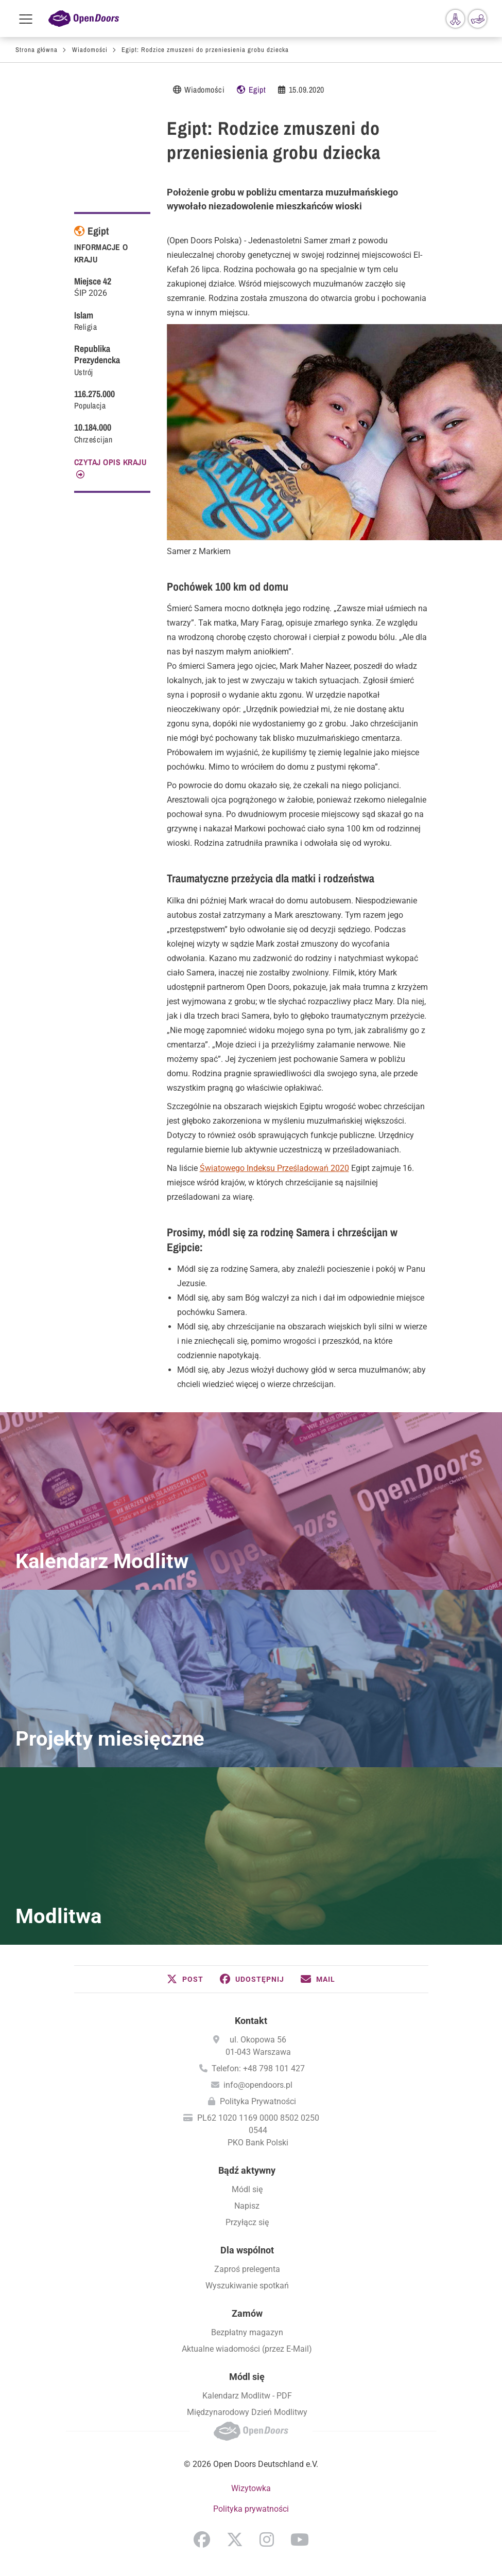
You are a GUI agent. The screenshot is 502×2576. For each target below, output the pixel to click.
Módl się (247, 2189)
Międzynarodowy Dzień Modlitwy (247, 2412)
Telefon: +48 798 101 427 (258, 2068)
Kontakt (251, 2020)
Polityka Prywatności (258, 2101)
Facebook (201, 2539)
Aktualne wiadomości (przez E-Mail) (247, 2349)
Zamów (247, 2313)
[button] (185, 1979)
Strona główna (36, 49)
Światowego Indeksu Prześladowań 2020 (274, 1168)
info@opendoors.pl (257, 2085)
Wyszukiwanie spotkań (247, 2285)
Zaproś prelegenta (247, 2269)
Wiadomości (90, 49)
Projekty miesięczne (109, 1739)
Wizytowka (251, 2488)
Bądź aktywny (246, 2170)
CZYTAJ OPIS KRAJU (110, 462)
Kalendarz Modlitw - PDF (247, 2396)
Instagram (266, 2539)
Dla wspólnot (247, 2250)
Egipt (257, 89)
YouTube (299, 2539)
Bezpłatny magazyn (247, 2332)
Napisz (246, 2206)
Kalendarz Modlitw (101, 1561)
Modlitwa (58, 1916)
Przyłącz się (247, 2222)
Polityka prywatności (251, 2509)
